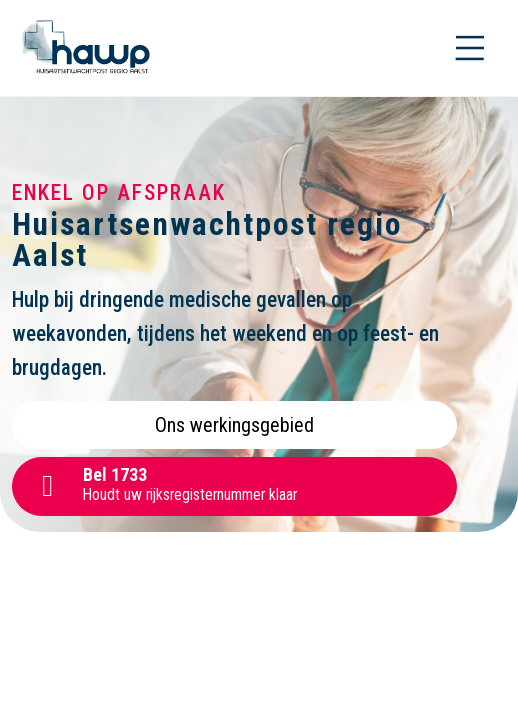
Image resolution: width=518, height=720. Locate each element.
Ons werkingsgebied (234, 425)
